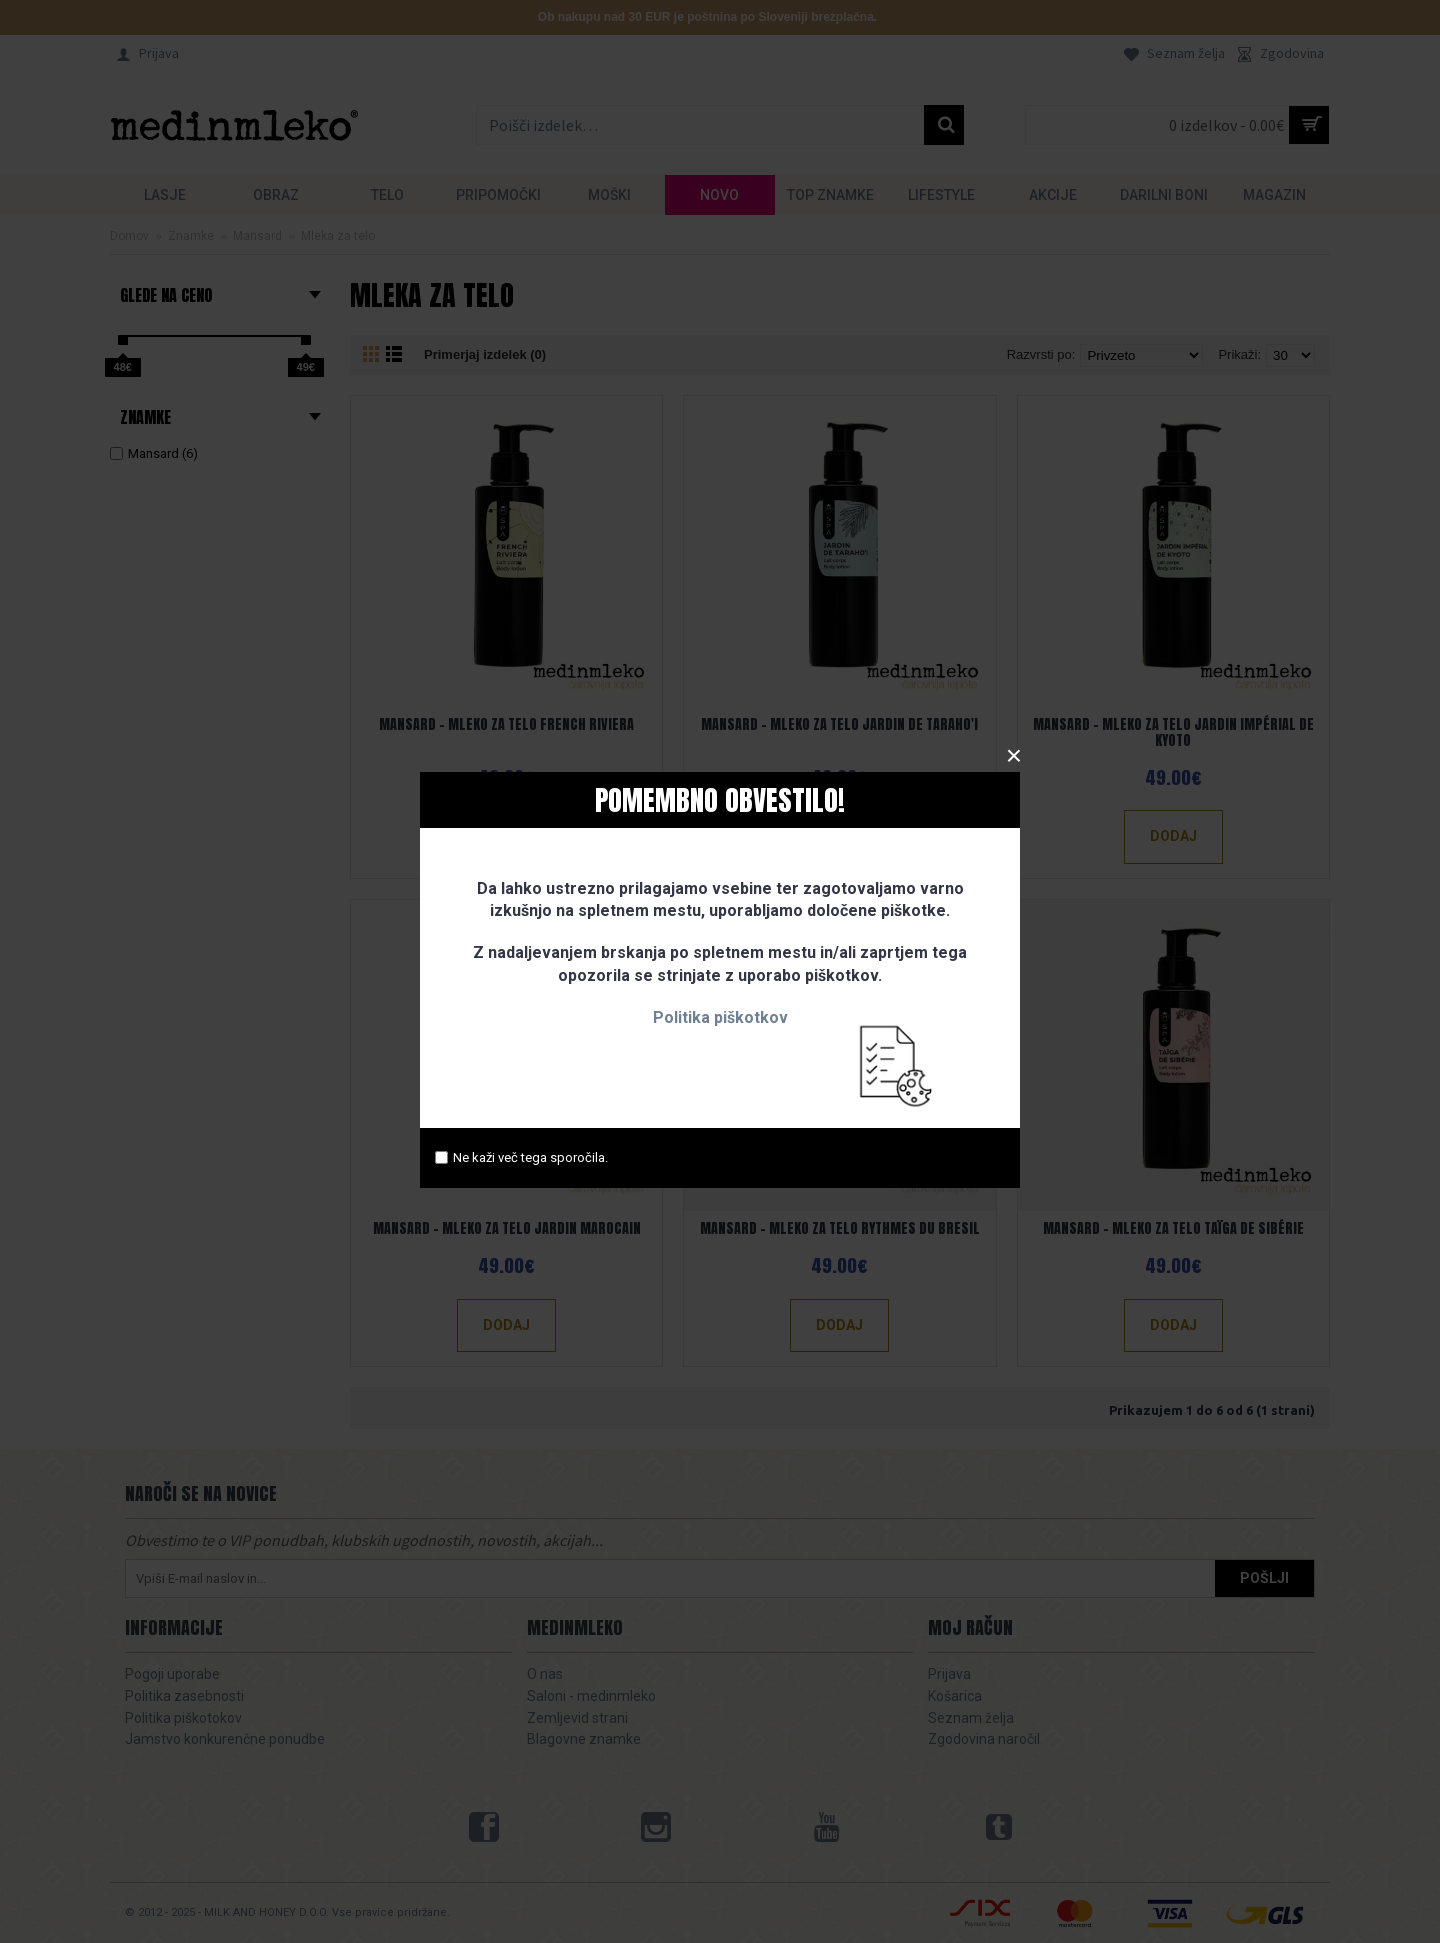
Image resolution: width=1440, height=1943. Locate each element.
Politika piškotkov (720, 1017)
